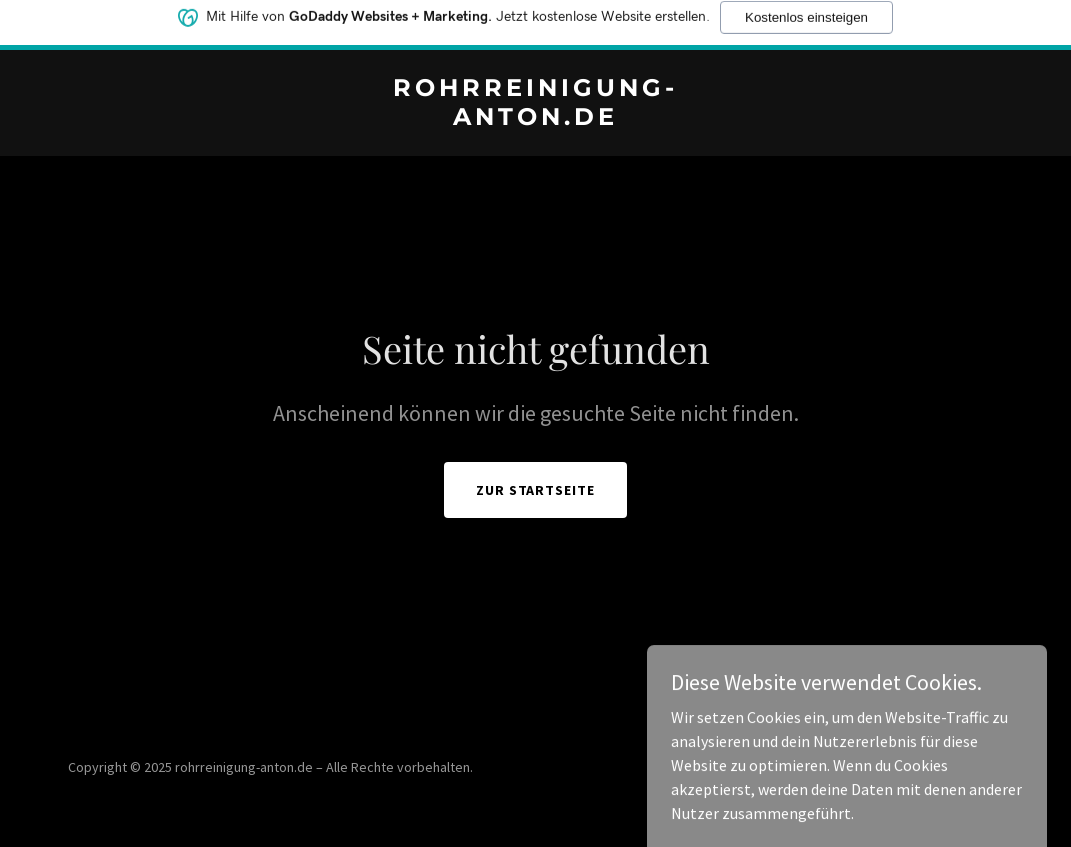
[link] (535, 119)
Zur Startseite (536, 490)
